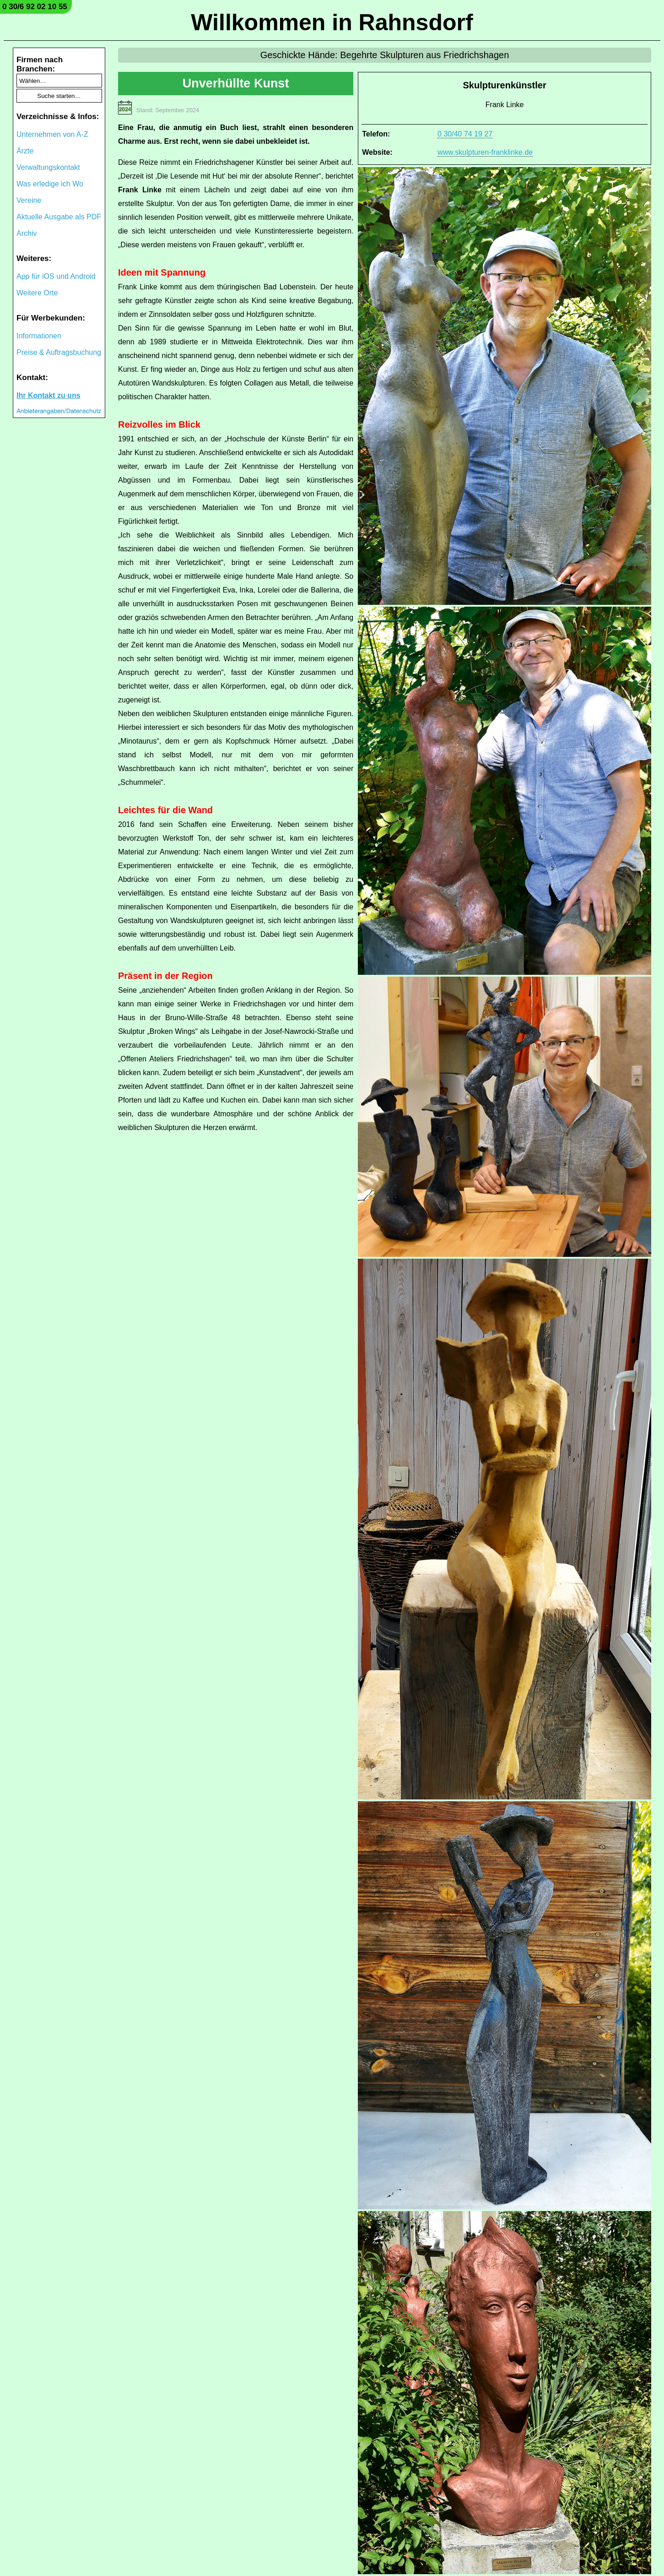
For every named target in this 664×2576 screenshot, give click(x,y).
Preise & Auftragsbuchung (58, 352)
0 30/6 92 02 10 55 (34, 6)
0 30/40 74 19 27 (464, 134)
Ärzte (24, 151)
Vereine (28, 200)
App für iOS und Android (56, 276)
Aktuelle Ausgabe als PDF (58, 217)
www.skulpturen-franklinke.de (485, 152)
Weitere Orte (37, 293)
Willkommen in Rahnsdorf (332, 22)
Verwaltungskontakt (48, 167)
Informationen (38, 336)
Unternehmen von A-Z (52, 134)
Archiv (26, 233)
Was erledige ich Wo (49, 184)
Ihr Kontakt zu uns (48, 395)
